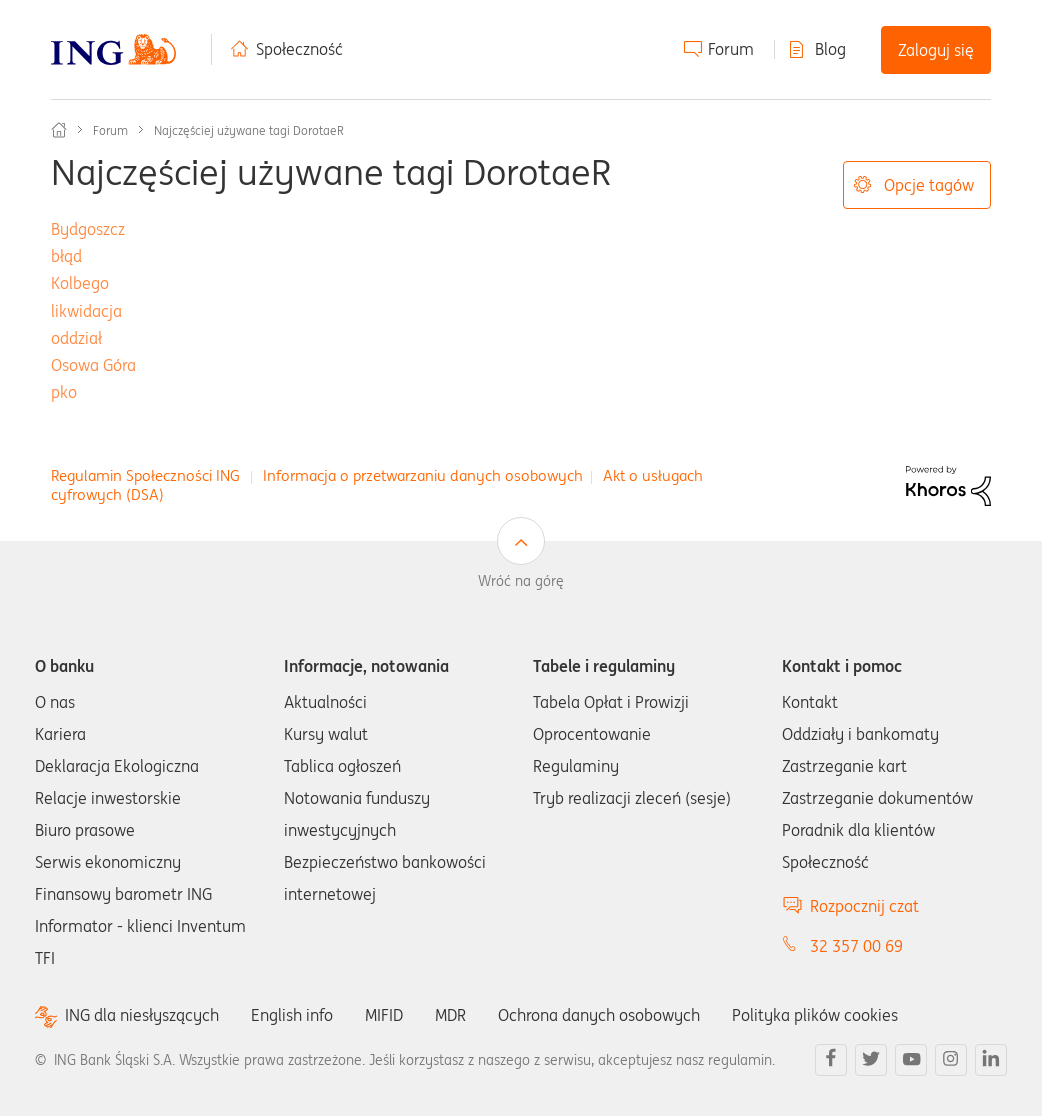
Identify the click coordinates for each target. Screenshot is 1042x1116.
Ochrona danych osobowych (599, 1015)
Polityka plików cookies (815, 1015)
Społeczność (299, 49)
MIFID (384, 1015)
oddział (76, 338)
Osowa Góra (93, 365)
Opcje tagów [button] (929, 185)
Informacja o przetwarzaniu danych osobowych (423, 475)
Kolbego (80, 283)
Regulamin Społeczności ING (145, 475)
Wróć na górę (521, 581)
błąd (66, 256)
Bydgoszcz (88, 229)
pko (64, 392)
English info (292, 1015)
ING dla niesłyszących (142, 1015)
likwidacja (86, 311)
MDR (450, 1015)
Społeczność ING (59, 130)
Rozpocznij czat (864, 906)
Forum (731, 49)
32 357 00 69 (856, 946)
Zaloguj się (936, 50)
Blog (830, 49)
